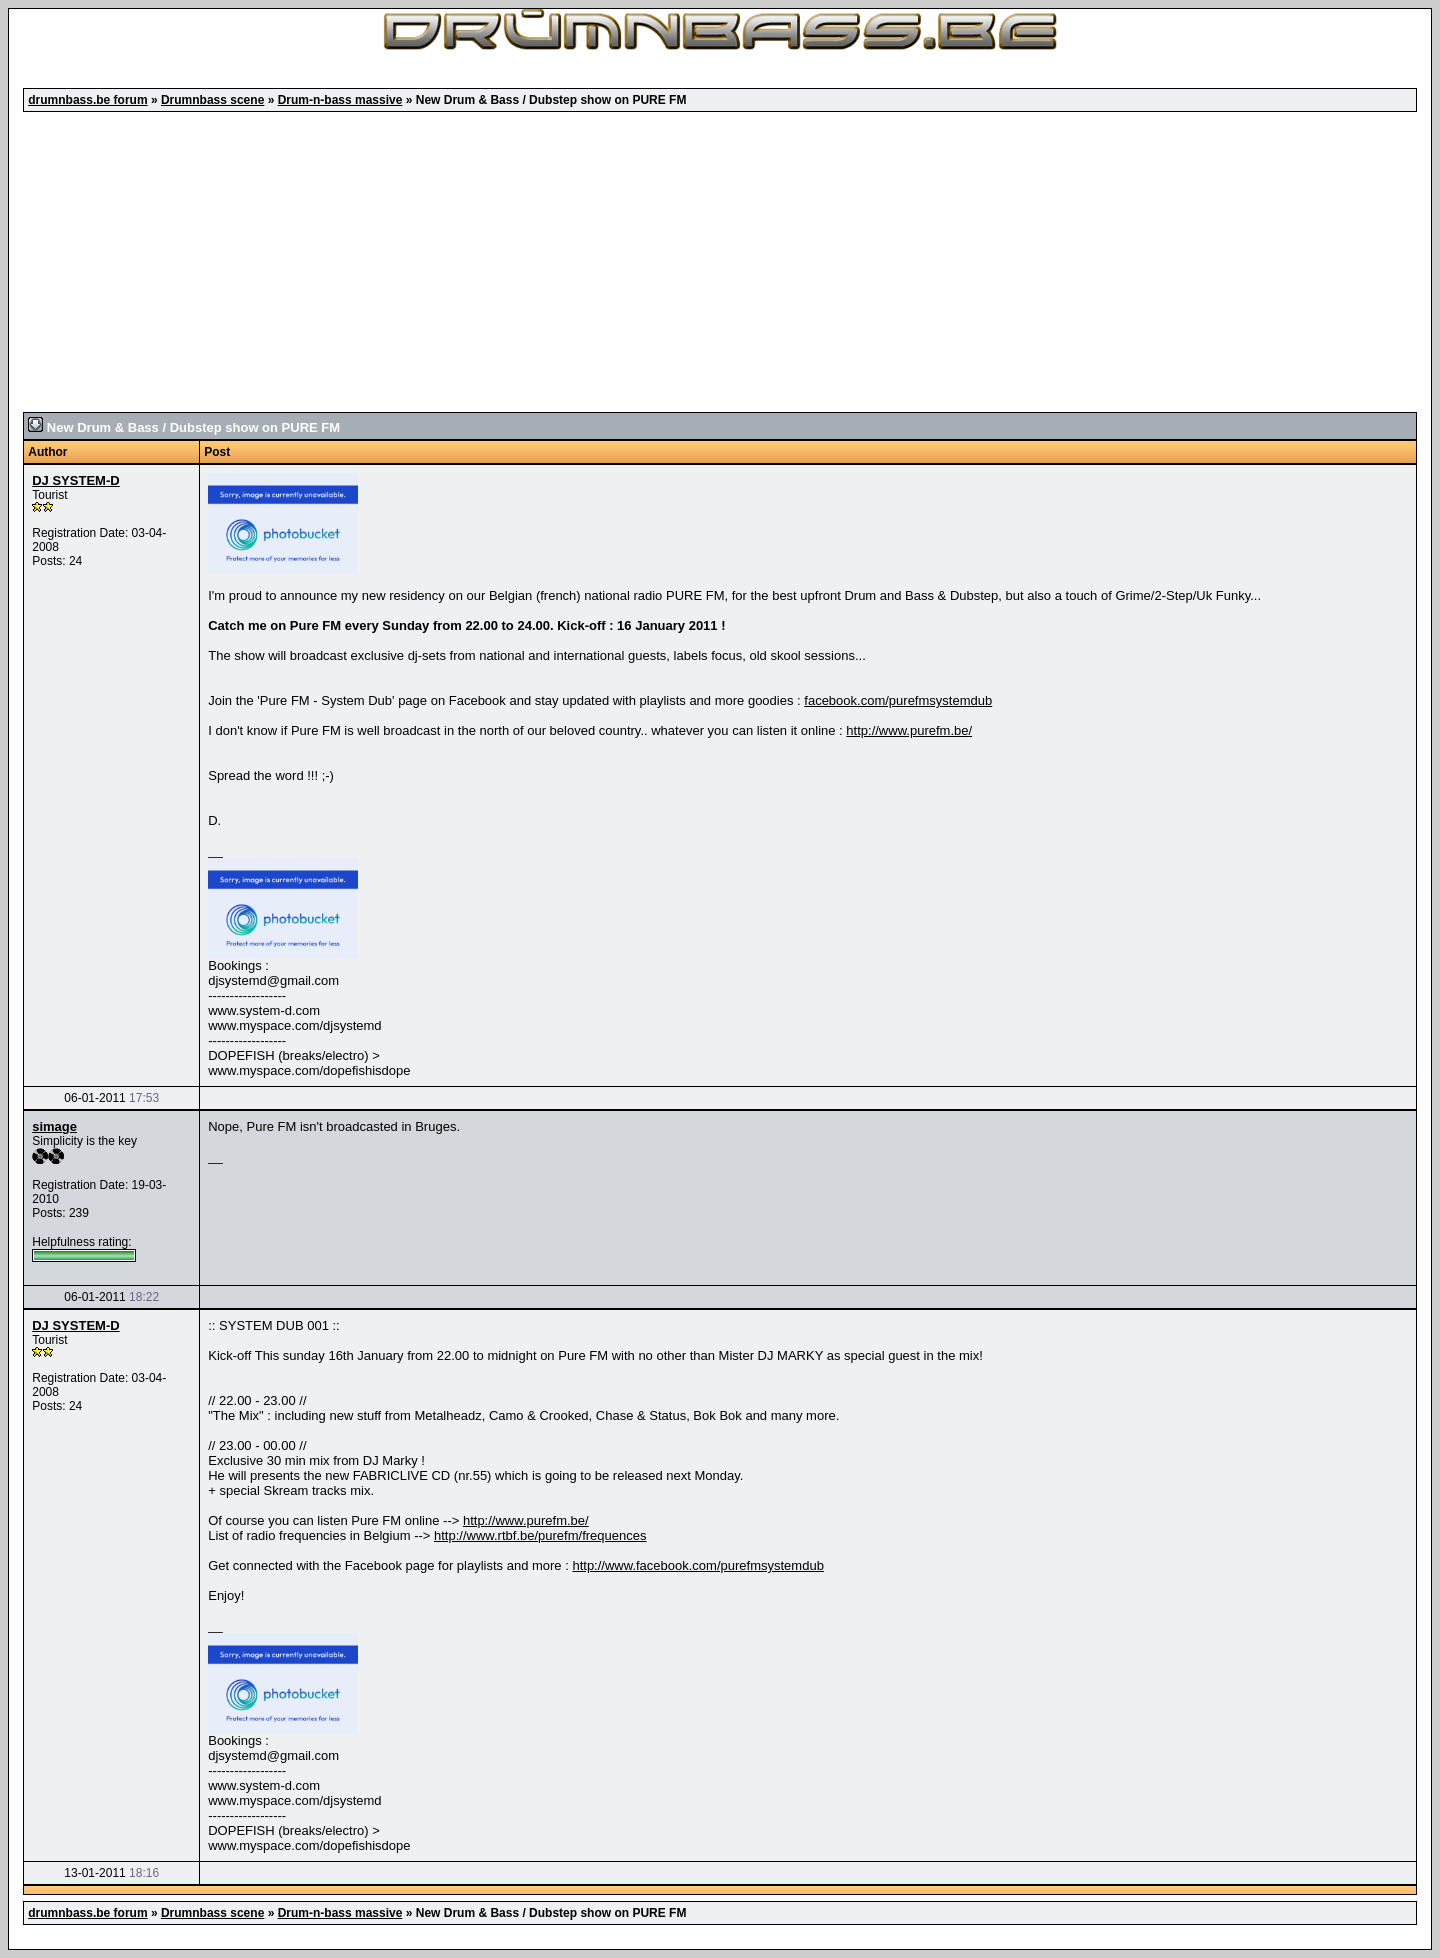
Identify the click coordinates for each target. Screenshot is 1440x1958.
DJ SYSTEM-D (75, 480)
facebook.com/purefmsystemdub (898, 700)
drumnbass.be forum (87, 100)
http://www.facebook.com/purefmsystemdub (697, 1565)
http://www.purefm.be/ (909, 730)
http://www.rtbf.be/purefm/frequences (540, 1535)
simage (54, 1126)
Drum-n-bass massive (340, 100)
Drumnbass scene (212, 100)
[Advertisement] (720, 262)
